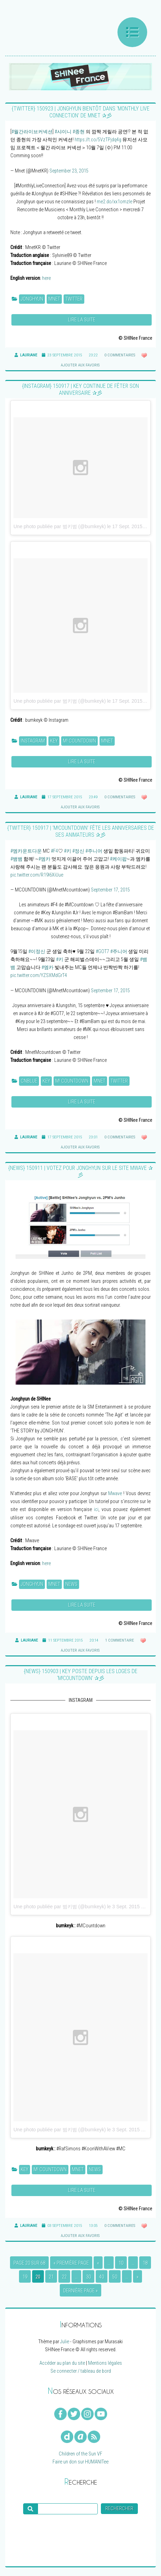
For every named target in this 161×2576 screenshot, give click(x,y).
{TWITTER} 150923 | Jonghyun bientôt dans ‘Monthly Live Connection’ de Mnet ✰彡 (81, 112)
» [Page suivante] (137, 2277)
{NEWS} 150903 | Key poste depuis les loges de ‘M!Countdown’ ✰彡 (81, 1674)
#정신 (78, 851)
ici (96, 1509)
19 (24, 2277)
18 (145, 2263)
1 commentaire (119, 1640)
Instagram (33, 741)
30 (88, 2277)
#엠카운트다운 (26, 851)
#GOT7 (102, 951)
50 (114, 2277)
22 (64, 2277)
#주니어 (93, 851)
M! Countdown (79, 741)
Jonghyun (32, 299)
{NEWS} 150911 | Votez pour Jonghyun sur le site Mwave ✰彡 (80, 1171)
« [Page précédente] (98, 2263)
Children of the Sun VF (80, 2454)
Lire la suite (81, 320)
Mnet (54, 299)
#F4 (54, 851)
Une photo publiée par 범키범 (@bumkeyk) (59, 526)
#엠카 (44, 859)
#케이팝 (118, 859)
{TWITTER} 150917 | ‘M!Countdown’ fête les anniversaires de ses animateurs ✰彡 (80, 831)
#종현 (79, 132)
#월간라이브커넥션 (32, 132)
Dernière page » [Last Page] (80, 2291)
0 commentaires (119, 355)
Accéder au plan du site (62, 2363)
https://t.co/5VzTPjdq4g (98, 140)
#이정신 (36, 951)
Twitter (74, 299)
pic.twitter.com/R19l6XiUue (36, 875)
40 (101, 2277)
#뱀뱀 (16, 859)
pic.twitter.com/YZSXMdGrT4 (38, 975)
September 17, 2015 (110, 890)
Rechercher (119, 2509)
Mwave (115, 1493)
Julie (64, 2342)
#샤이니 (63, 132)
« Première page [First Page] (71, 2263)
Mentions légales (105, 2363)
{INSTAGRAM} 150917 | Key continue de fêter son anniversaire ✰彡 (80, 389)
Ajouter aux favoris (80, 365)
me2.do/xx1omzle (114, 202)
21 (51, 2277)
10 (121, 2263)
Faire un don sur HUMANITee (80, 2462)
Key (54, 741)
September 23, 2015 (68, 171)
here (46, 278)
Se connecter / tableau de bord (80, 2371)
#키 (67, 851)
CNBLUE (29, 1081)
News (71, 1584)
